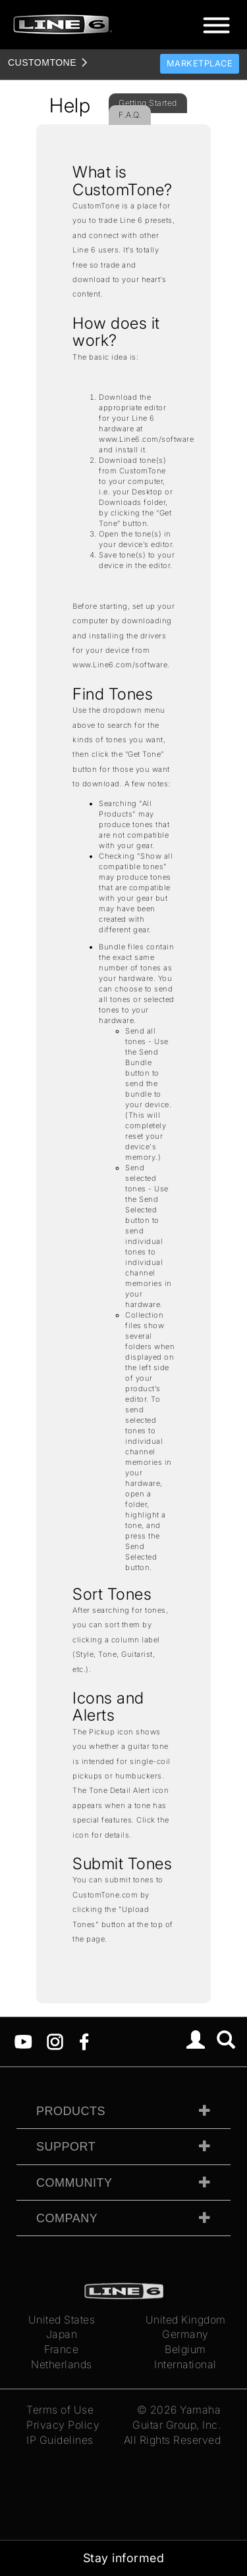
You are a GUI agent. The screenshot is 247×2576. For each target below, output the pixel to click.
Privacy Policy (62, 2424)
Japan (62, 2334)
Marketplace (200, 63)
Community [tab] (74, 2182)
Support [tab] (66, 2146)
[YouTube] (23, 2040)
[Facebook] (84, 2040)
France (61, 2349)
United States (62, 2319)
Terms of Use (60, 2409)
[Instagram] (55, 2040)
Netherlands (61, 2364)
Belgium (185, 2349)
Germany (185, 2334)
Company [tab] (66, 2218)
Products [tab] (70, 2111)
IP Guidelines (60, 2439)
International (185, 2364)
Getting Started (148, 103)
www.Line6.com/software (146, 439)
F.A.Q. (130, 115)
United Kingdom (186, 2319)
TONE (42, 62)
